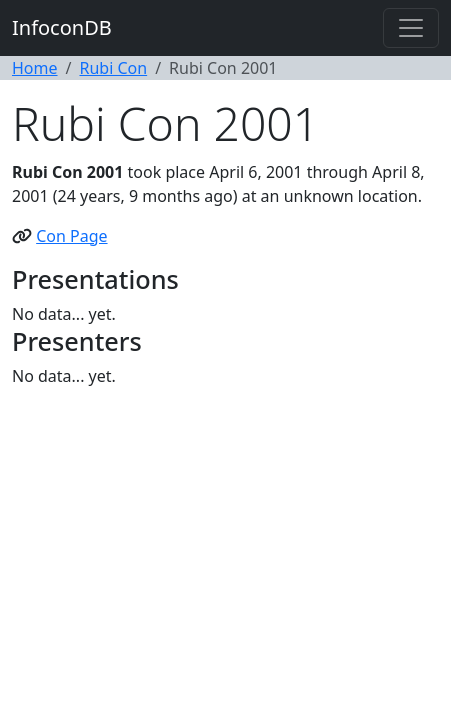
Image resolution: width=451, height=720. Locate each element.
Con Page (71, 236)
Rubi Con (113, 68)
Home (35, 68)
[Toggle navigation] (411, 28)
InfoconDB (62, 27)
